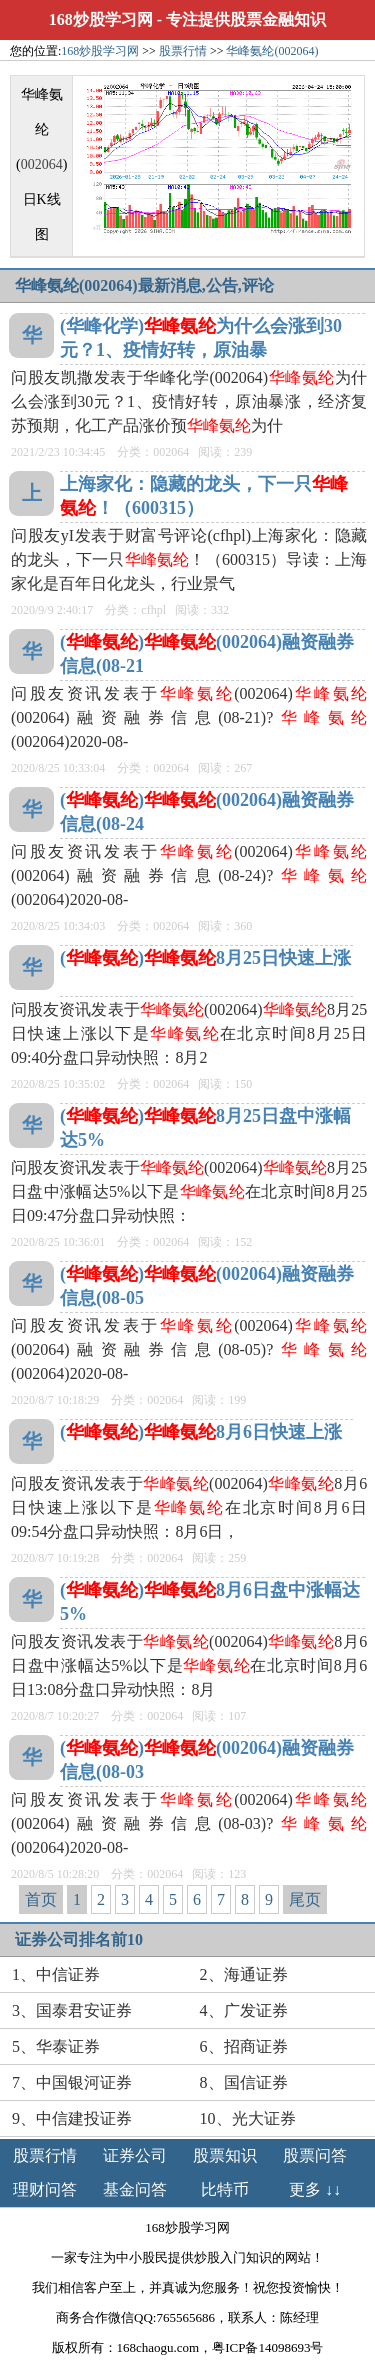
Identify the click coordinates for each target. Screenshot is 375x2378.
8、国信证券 (244, 2082)
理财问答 (45, 2189)
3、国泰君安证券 (72, 2010)
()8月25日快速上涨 (205, 958)
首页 (41, 1899)
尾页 (305, 1899)
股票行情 (183, 51)
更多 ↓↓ (315, 2189)
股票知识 (225, 2155)
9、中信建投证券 (72, 2118)
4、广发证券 (244, 2010)
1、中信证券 (56, 1974)
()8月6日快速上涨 (201, 1432)
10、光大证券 (248, 2118)
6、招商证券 (244, 2046)
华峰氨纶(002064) (272, 51)
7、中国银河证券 (72, 2082)
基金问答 (135, 2189)
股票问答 (315, 2155)
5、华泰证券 (56, 2046)
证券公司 (135, 2155)
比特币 (225, 2189)
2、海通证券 (244, 1974)
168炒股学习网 (101, 19)
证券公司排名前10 (79, 1939)
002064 (42, 164)
